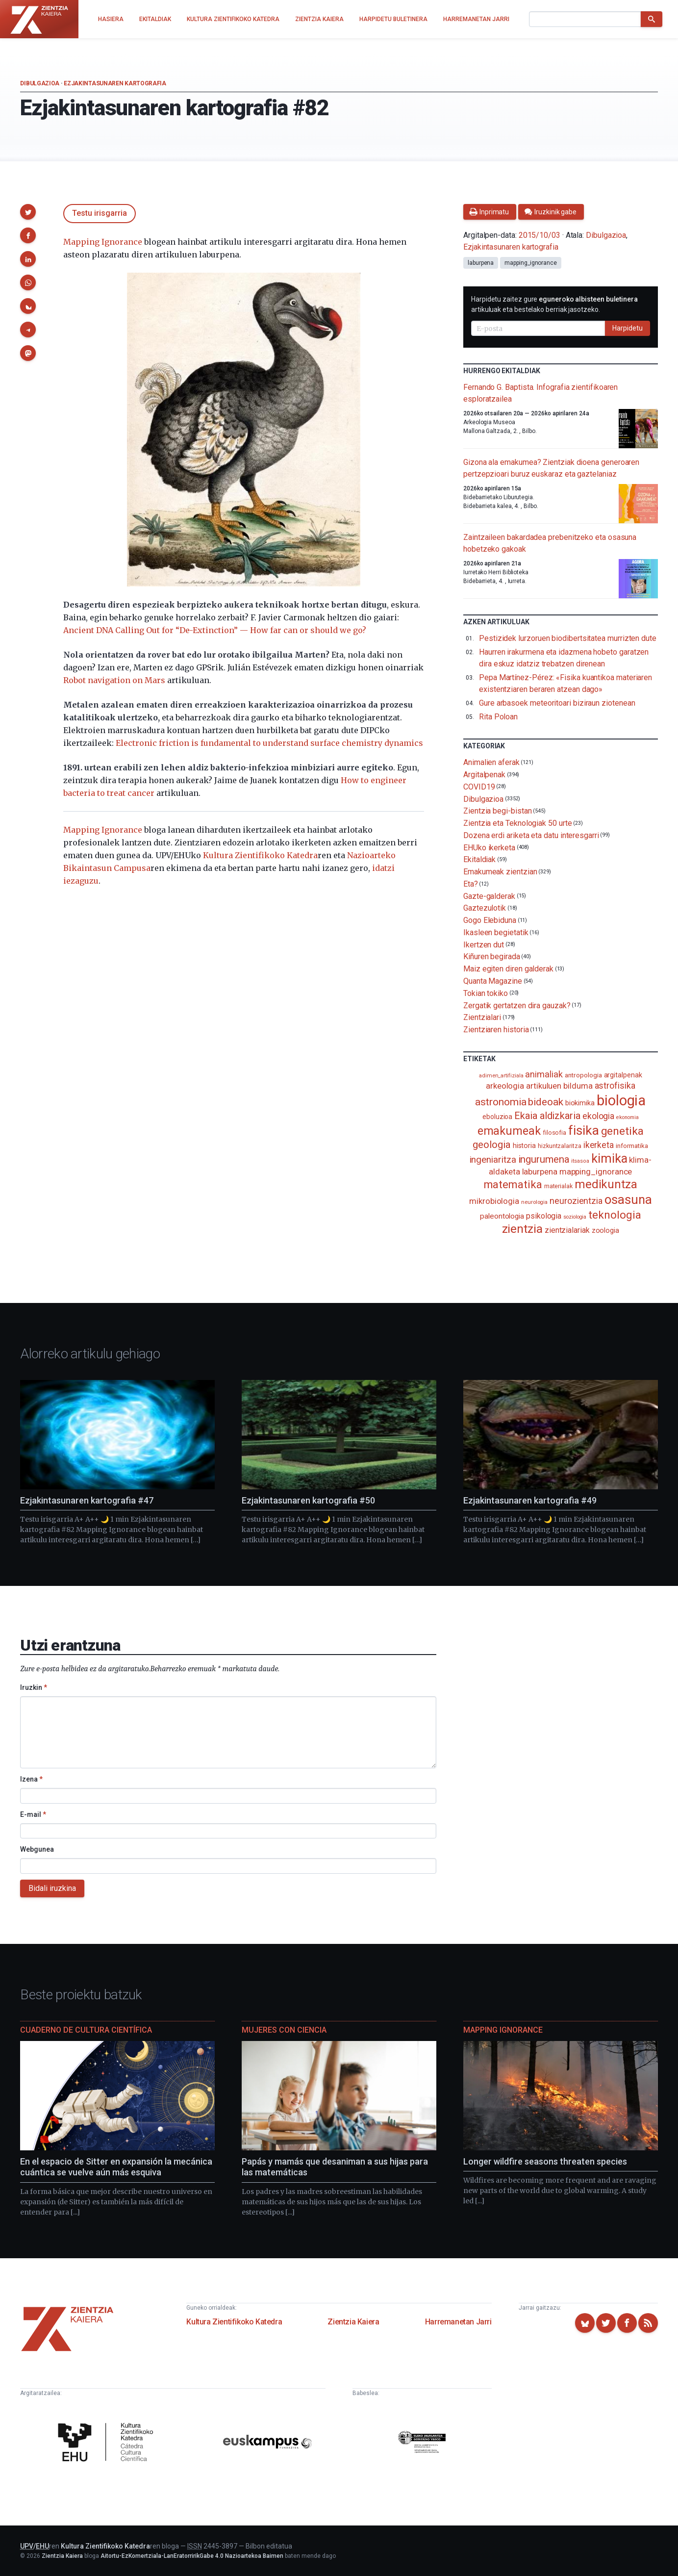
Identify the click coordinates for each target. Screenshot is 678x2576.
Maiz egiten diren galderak (508, 968)
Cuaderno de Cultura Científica (86, 2030)
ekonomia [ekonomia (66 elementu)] (627, 1117)
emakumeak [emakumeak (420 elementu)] (509, 1131)
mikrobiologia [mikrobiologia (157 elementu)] (494, 1201)
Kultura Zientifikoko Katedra (260, 855)
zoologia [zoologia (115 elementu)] (605, 1230)
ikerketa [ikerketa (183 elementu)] (598, 1145)
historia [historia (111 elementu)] (524, 1145)
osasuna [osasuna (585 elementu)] (628, 1199)
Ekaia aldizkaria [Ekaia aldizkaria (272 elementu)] (547, 1116)
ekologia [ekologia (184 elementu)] (598, 1116)
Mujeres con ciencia (284, 2030)
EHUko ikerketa (489, 847)
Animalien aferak (491, 762)
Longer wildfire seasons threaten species (545, 2161)
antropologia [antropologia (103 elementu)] (583, 1075)
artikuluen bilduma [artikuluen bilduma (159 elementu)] (559, 1086)
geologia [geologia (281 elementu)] (491, 1144)
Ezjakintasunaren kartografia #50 (308, 1500)
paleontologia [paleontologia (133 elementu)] (502, 1216)
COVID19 (479, 786)
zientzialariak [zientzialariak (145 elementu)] (567, 1230)
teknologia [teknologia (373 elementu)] (614, 1214)
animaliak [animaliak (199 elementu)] (543, 1074)
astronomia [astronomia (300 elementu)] (500, 1102)
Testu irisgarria (99, 213)
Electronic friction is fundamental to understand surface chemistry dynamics (269, 743)
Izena (31, 1779)
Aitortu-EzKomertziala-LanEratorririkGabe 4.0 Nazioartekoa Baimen (191, 2555)
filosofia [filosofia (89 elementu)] (554, 1132)
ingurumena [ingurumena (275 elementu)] (543, 1159)
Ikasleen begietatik (495, 932)
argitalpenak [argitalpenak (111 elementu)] (623, 1075)
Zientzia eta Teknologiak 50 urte (517, 823)
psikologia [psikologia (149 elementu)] (543, 1216)
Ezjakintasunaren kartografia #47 (86, 1500)
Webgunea (37, 1849)
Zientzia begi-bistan (497, 811)
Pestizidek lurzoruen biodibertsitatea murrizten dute (567, 638)
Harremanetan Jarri (458, 2321)
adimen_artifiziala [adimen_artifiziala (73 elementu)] (501, 1075)
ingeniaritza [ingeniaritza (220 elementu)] (493, 1159)
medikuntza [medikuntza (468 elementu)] (606, 1184)
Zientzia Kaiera (353, 2321)
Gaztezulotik (484, 908)
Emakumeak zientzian (500, 871)
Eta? (470, 884)
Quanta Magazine (492, 981)
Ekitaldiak (479, 859)
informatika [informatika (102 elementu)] (632, 1145)
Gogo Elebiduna (489, 920)
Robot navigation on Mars (114, 680)
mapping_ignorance (530, 262)
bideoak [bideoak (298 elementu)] (545, 1102)
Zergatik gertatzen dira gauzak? (517, 1005)
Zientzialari (482, 1017)
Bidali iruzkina (52, 1888)
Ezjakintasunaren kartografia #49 (530, 1500)
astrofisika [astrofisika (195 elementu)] (615, 1085)
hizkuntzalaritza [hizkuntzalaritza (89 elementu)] (559, 1145)
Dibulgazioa (39, 83)
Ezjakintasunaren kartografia (115, 83)
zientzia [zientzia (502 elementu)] (522, 1229)
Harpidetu (627, 328)
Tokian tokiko (485, 993)
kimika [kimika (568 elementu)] (609, 1158)
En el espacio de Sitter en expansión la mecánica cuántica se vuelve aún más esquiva (116, 2167)
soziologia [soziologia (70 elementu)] (574, 1217)
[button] (28, 212)
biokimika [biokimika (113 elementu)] (580, 1103)
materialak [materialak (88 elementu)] (558, 1186)
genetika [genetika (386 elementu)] (622, 1131)
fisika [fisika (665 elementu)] (583, 1130)
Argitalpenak (484, 774)
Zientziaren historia (495, 1029)
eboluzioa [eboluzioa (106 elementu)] (497, 1117)
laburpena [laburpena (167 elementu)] (539, 1171)
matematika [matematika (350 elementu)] (513, 1184)
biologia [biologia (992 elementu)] (621, 1100)
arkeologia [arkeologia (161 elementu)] (505, 1086)
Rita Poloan (498, 716)
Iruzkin (33, 1687)
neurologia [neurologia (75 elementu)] (534, 1202)
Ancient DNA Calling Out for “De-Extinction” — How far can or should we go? (214, 630)
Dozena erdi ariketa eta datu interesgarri (531, 835)
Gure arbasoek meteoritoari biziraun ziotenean (557, 703)
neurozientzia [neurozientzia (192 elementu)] (576, 1201)
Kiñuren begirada (491, 956)
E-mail (33, 1814)
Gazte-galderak (489, 895)
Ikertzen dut (483, 944)
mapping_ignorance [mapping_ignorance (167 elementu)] (595, 1171)
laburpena (481, 262)
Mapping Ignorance (102, 242)
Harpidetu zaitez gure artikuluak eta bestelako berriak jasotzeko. (554, 304)
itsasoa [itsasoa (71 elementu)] (580, 1161)
